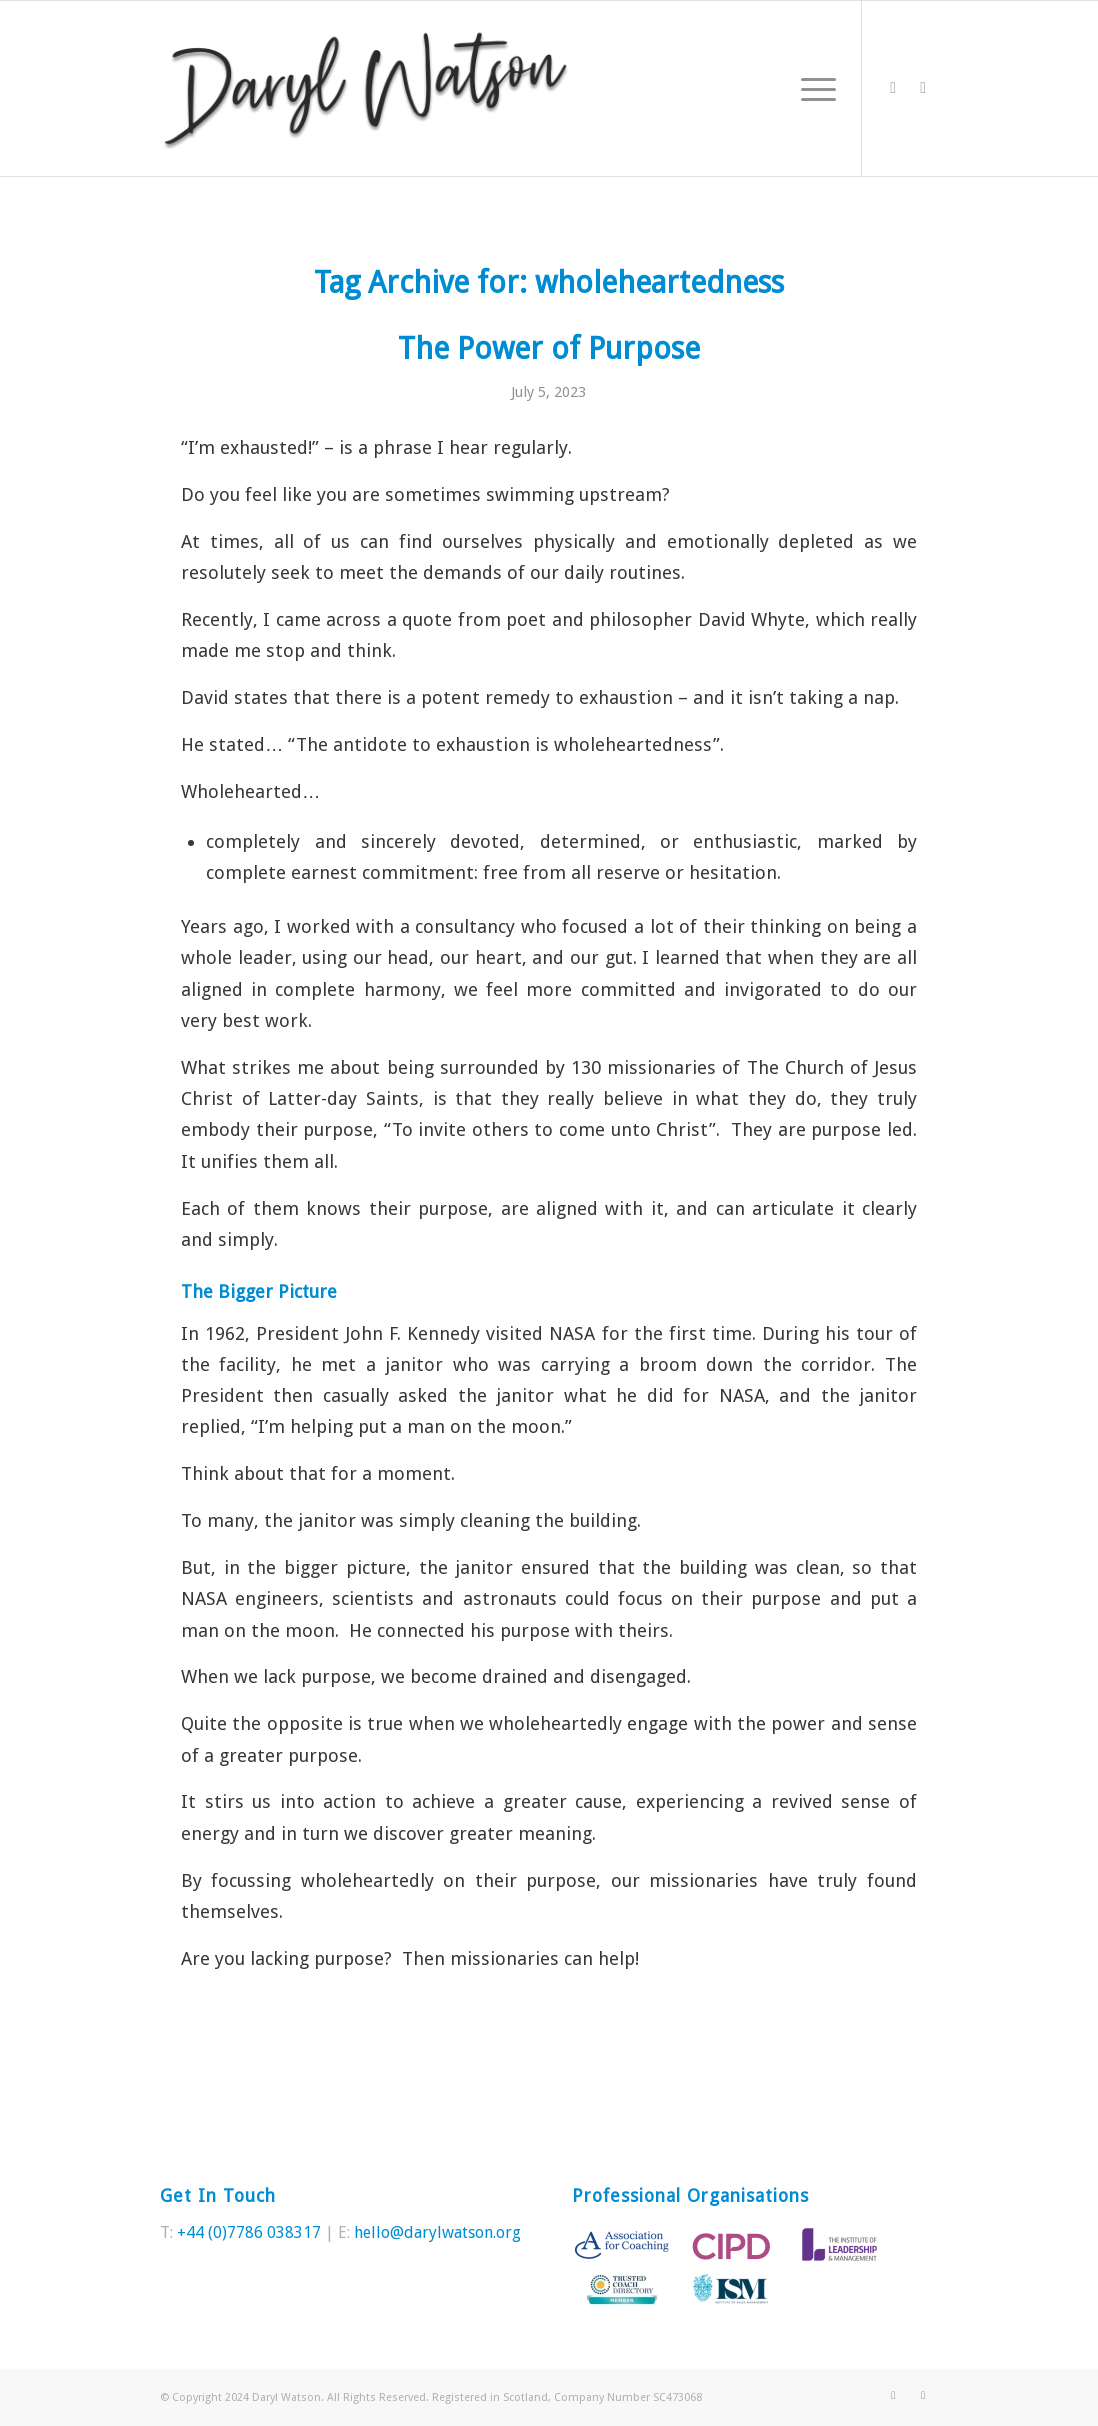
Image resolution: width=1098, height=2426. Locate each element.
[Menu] (812, 88)
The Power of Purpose (549, 348)
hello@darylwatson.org (437, 2232)
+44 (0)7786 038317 (249, 2232)
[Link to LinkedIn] (923, 88)
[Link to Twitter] (893, 88)
